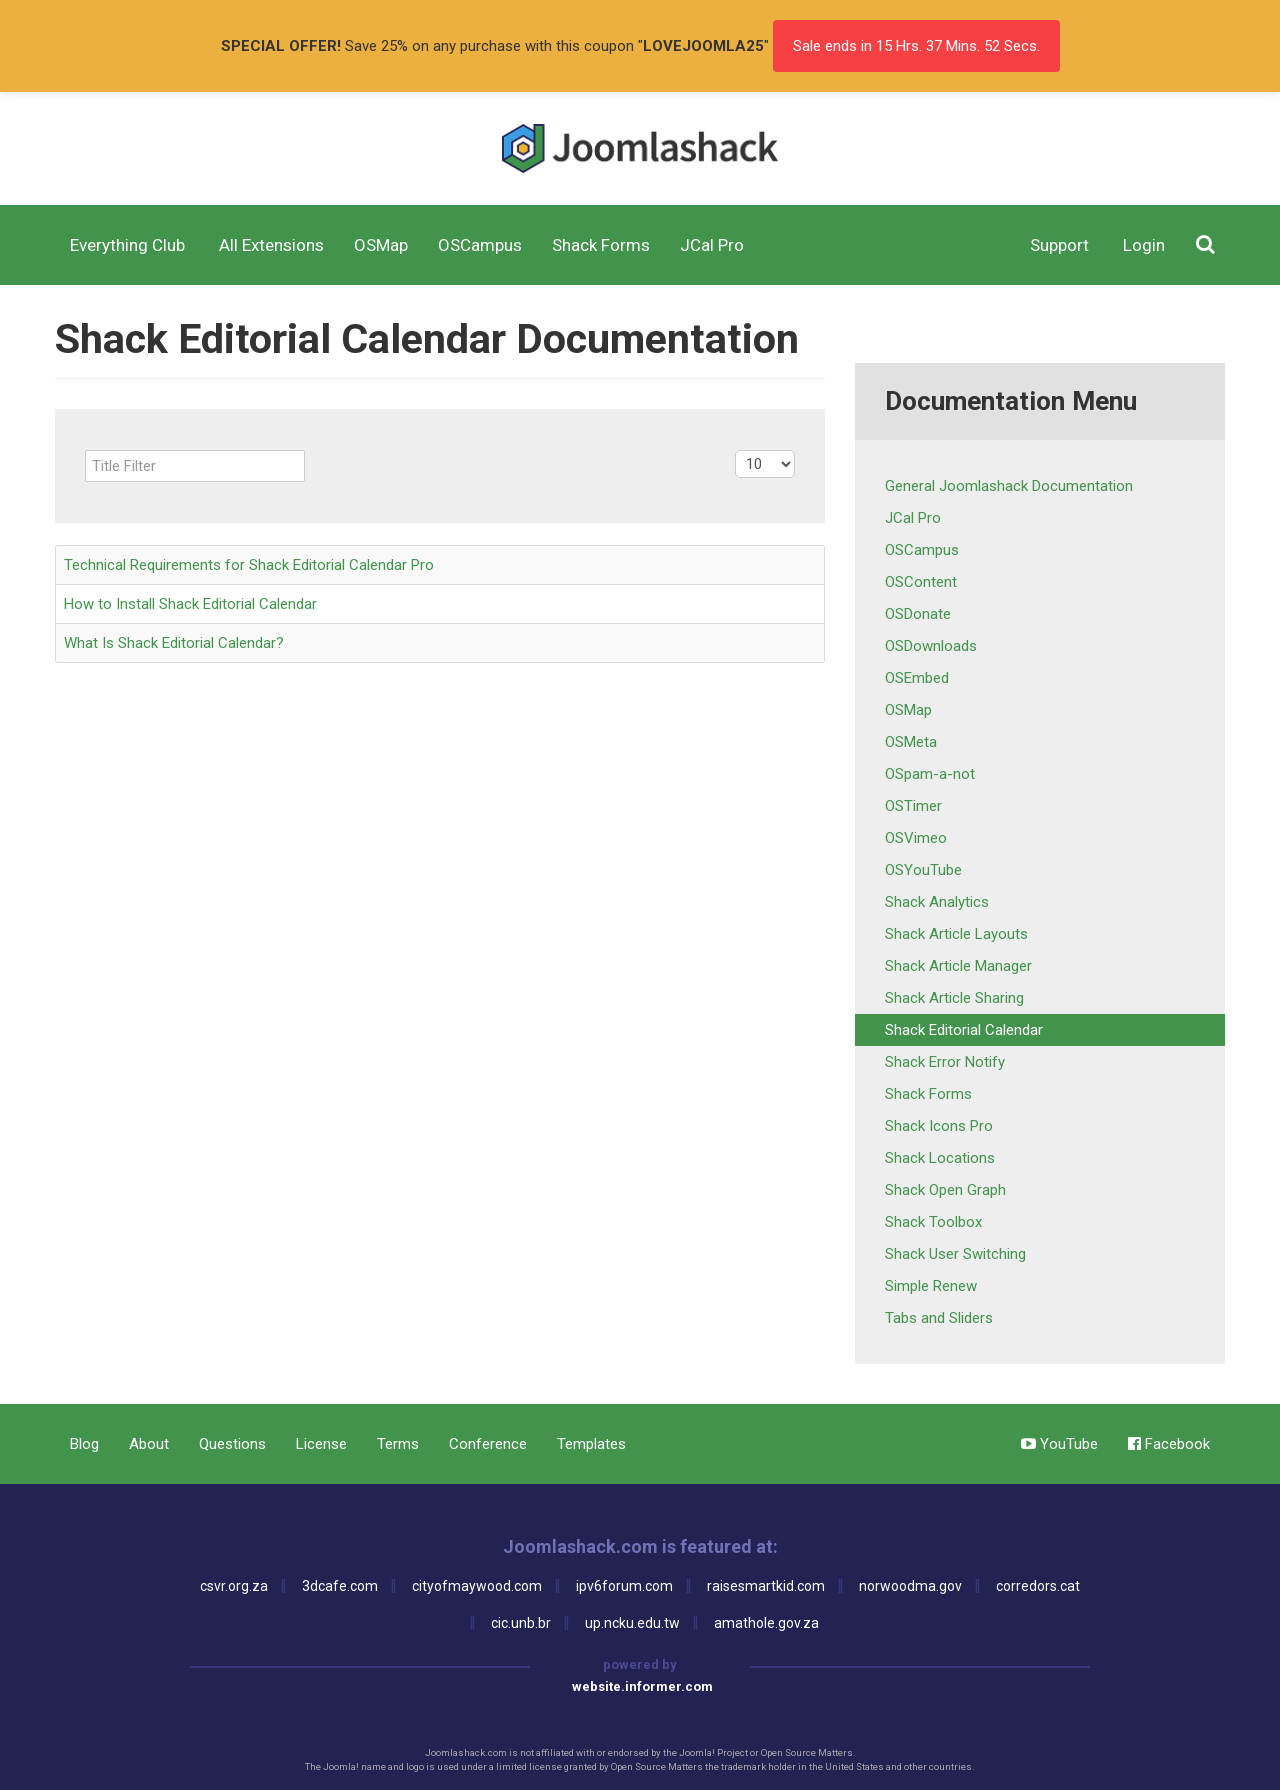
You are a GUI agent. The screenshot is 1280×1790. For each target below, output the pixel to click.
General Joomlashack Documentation (1009, 486)
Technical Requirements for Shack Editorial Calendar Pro (249, 565)
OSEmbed (917, 678)
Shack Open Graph (945, 1190)
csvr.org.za (234, 1586)
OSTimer (913, 806)
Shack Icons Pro (939, 1126)
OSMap (908, 710)
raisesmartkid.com (766, 1586)
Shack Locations (940, 1158)
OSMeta (911, 742)
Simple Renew (931, 1286)
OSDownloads (931, 646)
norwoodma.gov (910, 1586)
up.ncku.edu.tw (632, 1623)
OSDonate (918, 614)
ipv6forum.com (624, 1586)
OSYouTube (923, 870)
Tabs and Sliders (939, 1318)
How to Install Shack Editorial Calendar (190, 604)
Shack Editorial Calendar (964, 1030)
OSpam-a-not (930, 774)
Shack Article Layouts (956, 934)
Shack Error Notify (945, 1062)
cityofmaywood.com (477, 1586)
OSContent (921, 582)
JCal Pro (913, 518)
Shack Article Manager (958, 966)
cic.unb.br (521, 1623)
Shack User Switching (955, 1254)
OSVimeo (916, 838)
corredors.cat (1038, 1586)
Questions (232, 1444)
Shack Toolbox (933, 1222)
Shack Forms (928, 1094)
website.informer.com (642, 1686)
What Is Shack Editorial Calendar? (174, 643)
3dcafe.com (340, 1586)
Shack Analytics (937, 902)
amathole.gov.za (766, 1623)
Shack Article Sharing (954, 998)
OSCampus (922, 550)
